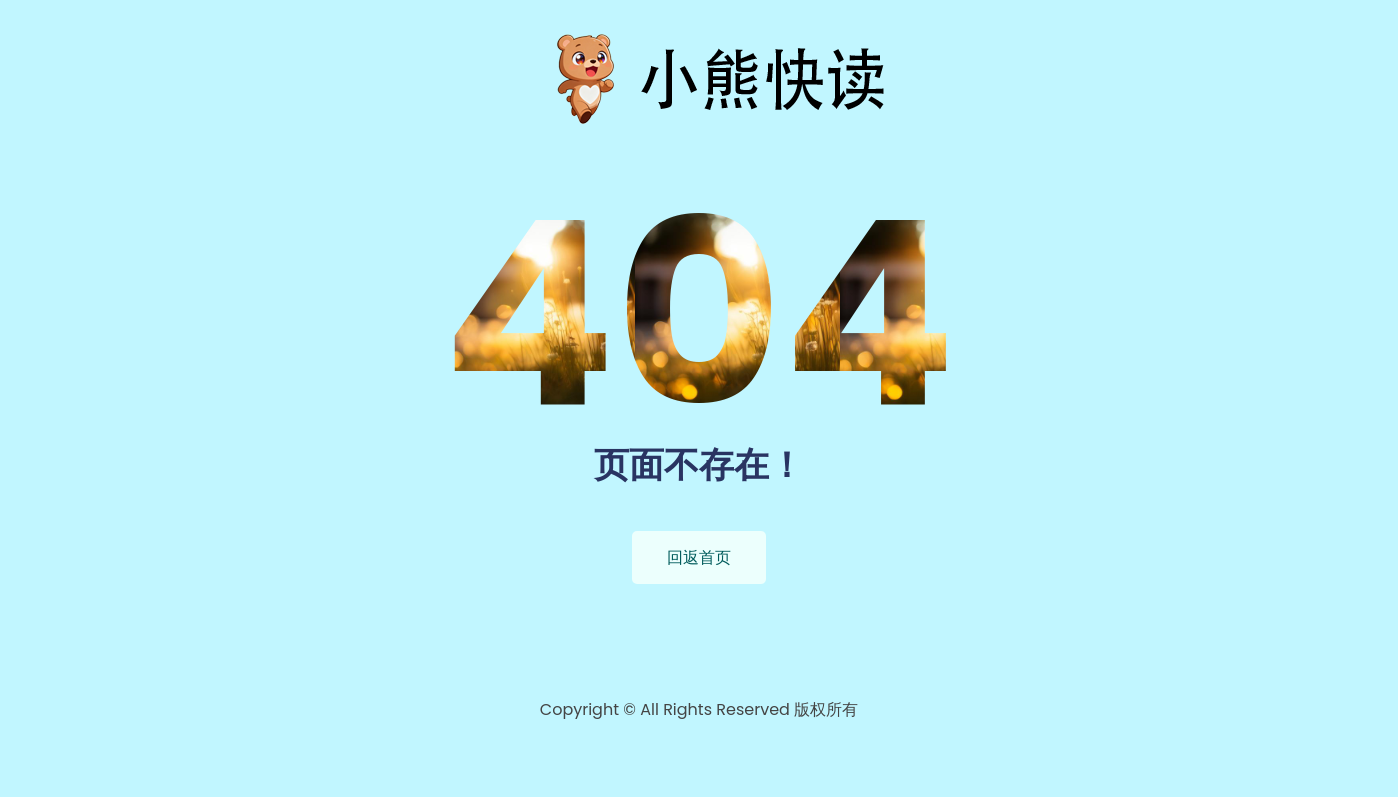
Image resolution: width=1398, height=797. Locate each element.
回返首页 (699, 557)
